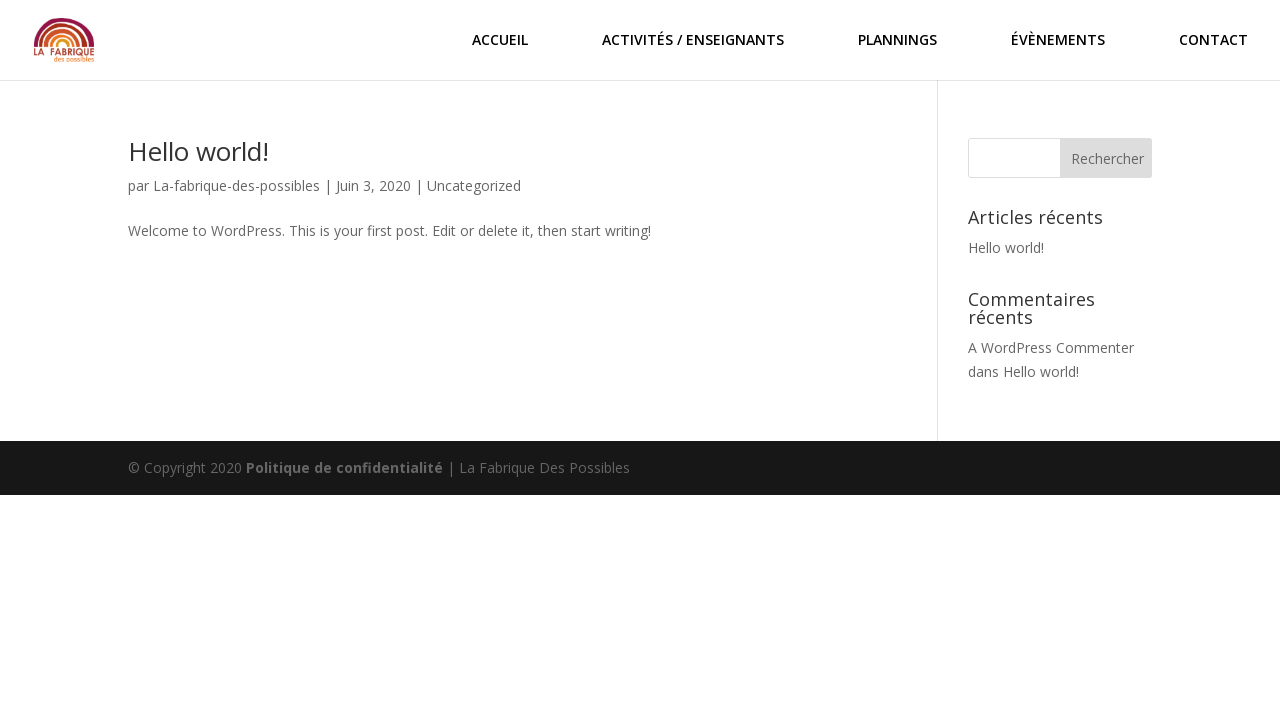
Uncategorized (474, 185)
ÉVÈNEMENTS (1058, 41)
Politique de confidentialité (344, 467)
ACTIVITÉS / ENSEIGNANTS (693, 41)
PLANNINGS (897, 41)
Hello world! (198, 151)
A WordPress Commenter (1051, 347)
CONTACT (1213, 41)
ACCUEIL (500, 41)
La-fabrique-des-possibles (236, 185)
